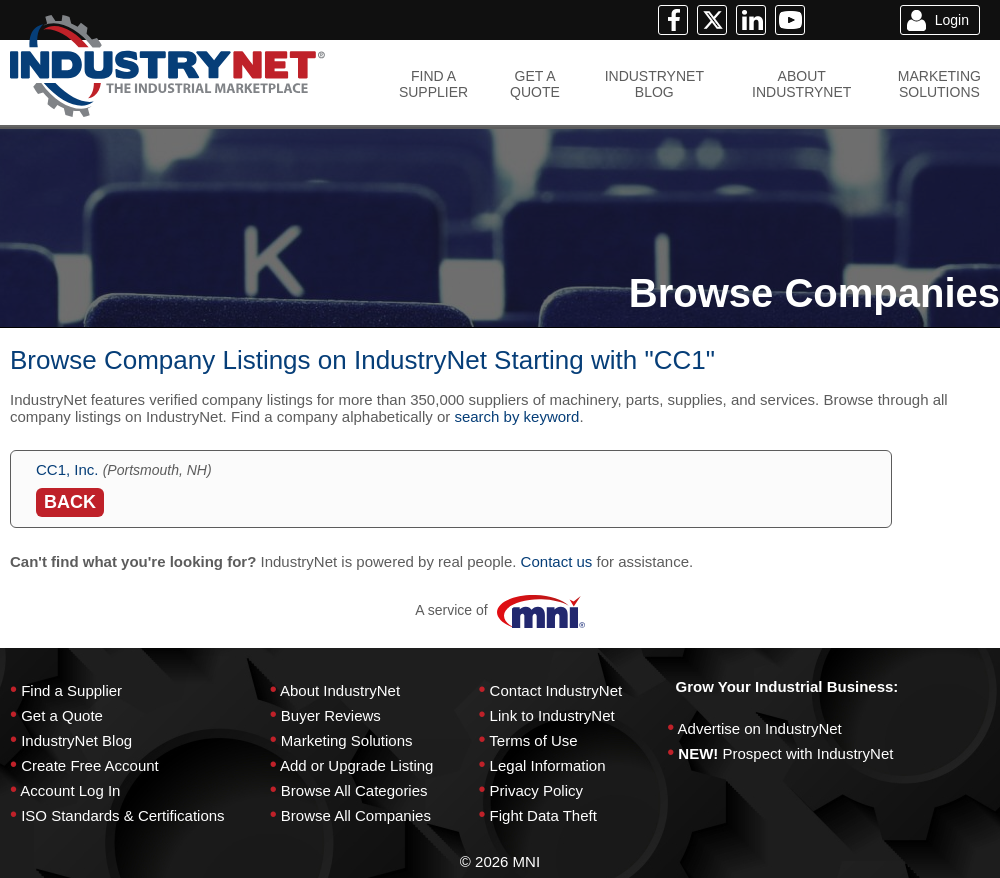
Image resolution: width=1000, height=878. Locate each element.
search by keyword (516, 416)
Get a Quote (62, 715)
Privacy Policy (536, 790)
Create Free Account (90, 765)
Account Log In (70, 790)
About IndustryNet (340, 690)
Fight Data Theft (543, 815)
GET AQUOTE (535, 84)
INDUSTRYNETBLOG (654, 84)
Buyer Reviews (331, 715)
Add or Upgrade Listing (356, 765)
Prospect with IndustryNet (808, 753)
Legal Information (548, 765)
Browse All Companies (356, 815)
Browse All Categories (354, 790)
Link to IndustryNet (552, 715)
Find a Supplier (71, 690)
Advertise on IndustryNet (760, 728)
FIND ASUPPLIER (433, 84)
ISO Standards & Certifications (122, 815)
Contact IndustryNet (556, 690)
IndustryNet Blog (76, 740)
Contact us (557, 561)
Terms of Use (533, 740)
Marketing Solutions (347, 740)
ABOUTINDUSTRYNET (801, 84)
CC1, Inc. (67, 469)
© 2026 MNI (500, 861)
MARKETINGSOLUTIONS (939, 84)
